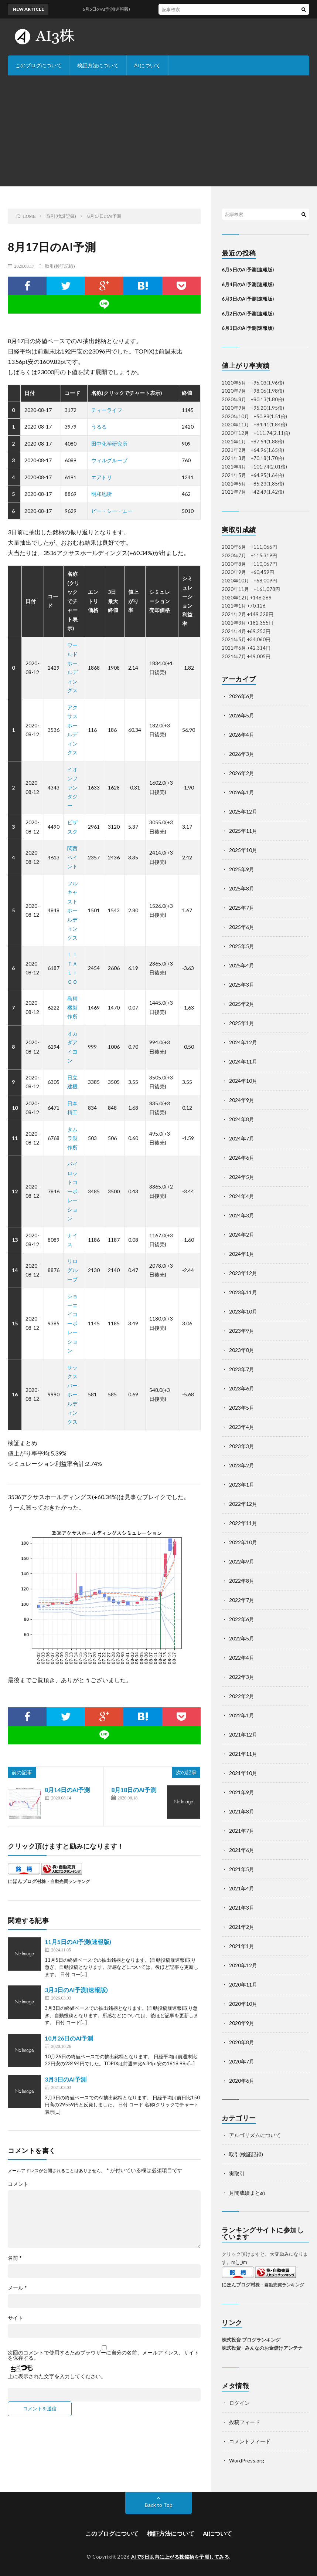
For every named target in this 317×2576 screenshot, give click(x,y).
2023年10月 (243, 1311)
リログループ (72, 1270)
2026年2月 (241, 773)
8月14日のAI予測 (67, 1789)
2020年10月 (243, 2004)
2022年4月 (241, 1657)
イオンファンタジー (72, 787)
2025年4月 (241, 965)
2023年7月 (241, 1369)
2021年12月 (243, 1734)
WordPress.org (246, 2460)
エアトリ (101, 477)
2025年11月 (243, 831)
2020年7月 (241, 2061)
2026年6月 (241, 696)
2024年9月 (241, 1100)
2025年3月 (241, 984)
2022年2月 (241, 1696)
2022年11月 (243, 1523)
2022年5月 (241, 1638)
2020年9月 (241, 2023)
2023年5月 (241, 1407)
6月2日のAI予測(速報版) (248, 314)
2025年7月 (241, 908)
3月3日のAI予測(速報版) (76, 1989)
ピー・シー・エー (112, 511)
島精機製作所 (72, 1007)
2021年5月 (241, 1869)
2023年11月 (243, 1292)
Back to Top (159, 2505)
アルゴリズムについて (255, 2135)
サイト (15, 2317)
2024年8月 (241, 1119)
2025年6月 (241, 927)
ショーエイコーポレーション (72, 1323)
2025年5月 (241, 946)
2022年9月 (241, 1561)
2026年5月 (241, 715)
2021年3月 (241, 1907)
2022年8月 (241, 1581)
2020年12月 (243, 1965)
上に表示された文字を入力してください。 (57, 2376)
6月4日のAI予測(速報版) (248, 284)
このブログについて (38, 65)
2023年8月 (241, 1350)
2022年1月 (241, 1715)
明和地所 (101, 494)
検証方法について (98, 65)
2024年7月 (241, 1138)
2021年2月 (241, 1927)
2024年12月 (243, 1042)
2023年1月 (241, 1484)
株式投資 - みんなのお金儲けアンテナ (262, 2348)
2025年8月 (241, 888)
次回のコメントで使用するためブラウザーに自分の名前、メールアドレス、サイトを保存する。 (103, 2355)
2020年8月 (241, 2042)
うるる (99, 426)
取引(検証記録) (60, 266)
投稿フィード (244, 2422)
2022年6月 (241, 1619)
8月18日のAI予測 (133, 1789)
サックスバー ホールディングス (75, 1394)
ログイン (239, 2403)
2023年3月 (241, 1446)
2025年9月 (241, 869)
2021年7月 (241, 1831)
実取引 (237, 2173)
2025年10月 (243, 850)
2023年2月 (241, 1465)
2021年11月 (243, 1754)
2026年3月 (241, 754)
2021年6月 (241, 1850)
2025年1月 (241, 1023)
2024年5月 (241, 1177)
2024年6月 (241, 1158)
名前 (15, 2258)
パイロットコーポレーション (72, 1191)
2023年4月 (241, 1427)
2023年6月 (241, 1388)
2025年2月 (241, 1004)
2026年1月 (241, 792)
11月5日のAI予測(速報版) (78, 1941)
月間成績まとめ (247, 2193)
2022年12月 (243, 1504)
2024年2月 (241, 1234)
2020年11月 (243, 1984)
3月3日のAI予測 (65, 2079)
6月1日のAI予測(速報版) (248, 328)
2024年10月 (243, 1081)
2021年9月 (241, 1792)
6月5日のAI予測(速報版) (248, 270)
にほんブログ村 (24, 1881)
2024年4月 (241, 1196)
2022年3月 (241, 1677)
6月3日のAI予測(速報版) (248, 299)
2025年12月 (243, 811)
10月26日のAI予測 (69, 2038)
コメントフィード (249, 2441)
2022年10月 (243, 1542)
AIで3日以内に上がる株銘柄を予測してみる (180, 2557)
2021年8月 (241, 1811)
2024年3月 (241, 1215)
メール (17, 2288)
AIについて (147, 65)
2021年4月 (241, 1888)
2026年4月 (241, 734)
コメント (18, 2184)
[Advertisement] (158, 131)
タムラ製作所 (72, 1138)
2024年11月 (243, 1061)
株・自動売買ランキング (65, 1881)
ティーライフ (106, 410)
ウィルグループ (109, 460)
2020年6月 (241, 2081)
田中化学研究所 (109, 443)
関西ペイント (72, 857)
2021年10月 (243, 1773)
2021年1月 (241, 1946)
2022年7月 (241, 1600)
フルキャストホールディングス (72, 910)
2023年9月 (241, 1331)
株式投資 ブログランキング (251, 2340)
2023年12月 (243, 1273)
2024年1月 (241, 1254)
